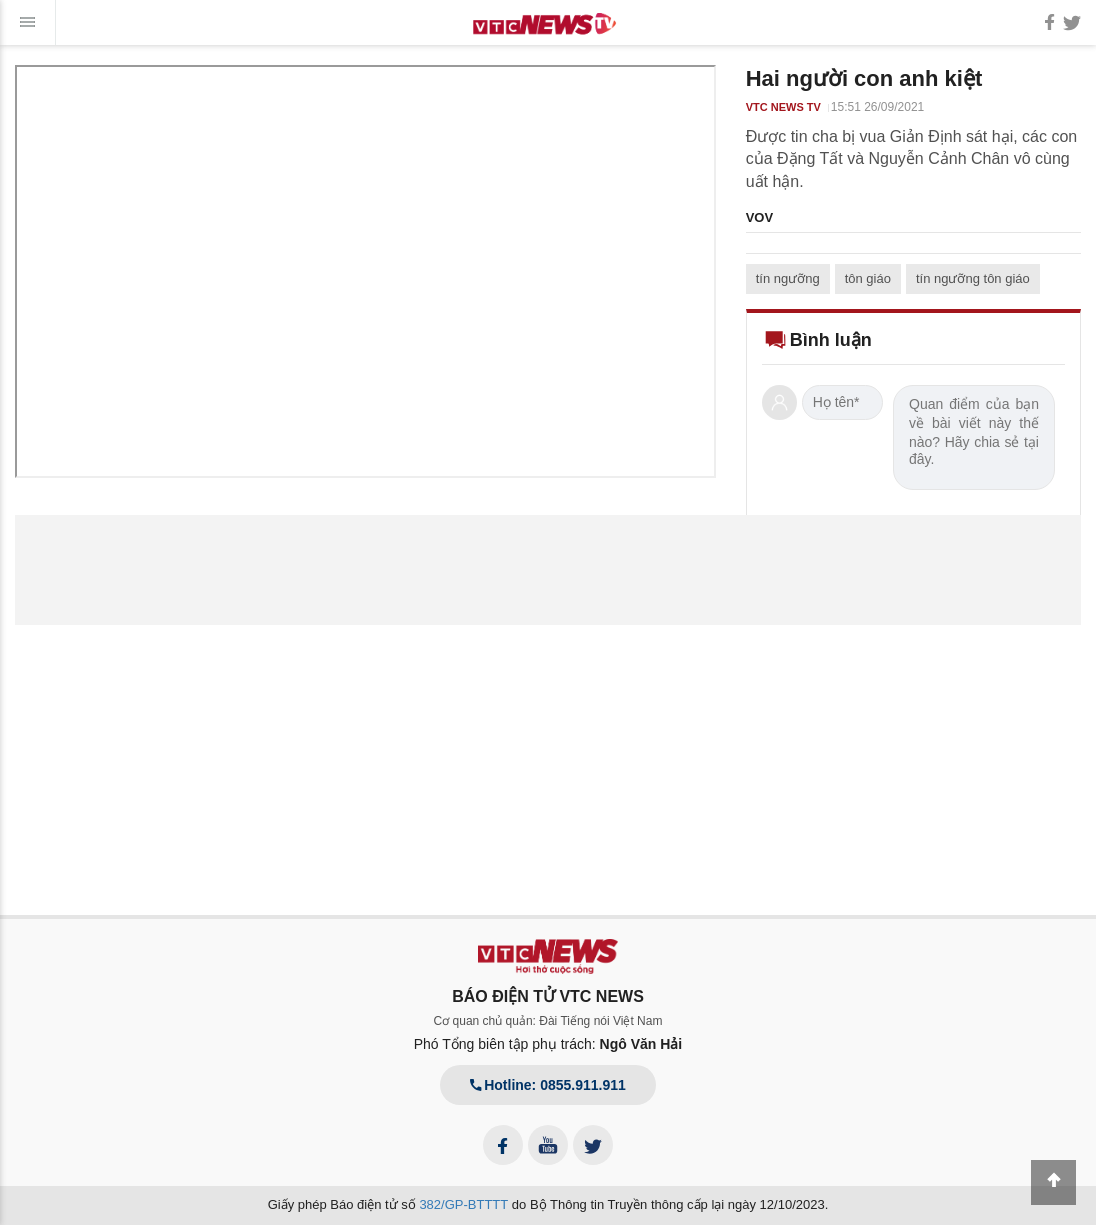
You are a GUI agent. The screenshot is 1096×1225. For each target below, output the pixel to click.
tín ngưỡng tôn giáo (973, 278)
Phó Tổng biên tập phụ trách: (548, 1044)
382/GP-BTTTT (463, 1204)
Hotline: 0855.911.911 (548, 1085)
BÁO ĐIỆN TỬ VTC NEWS (548, 996)
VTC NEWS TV (783, 107)
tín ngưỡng (788, 278)
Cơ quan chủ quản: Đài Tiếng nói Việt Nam (548, 1021)
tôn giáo (868, 278)
